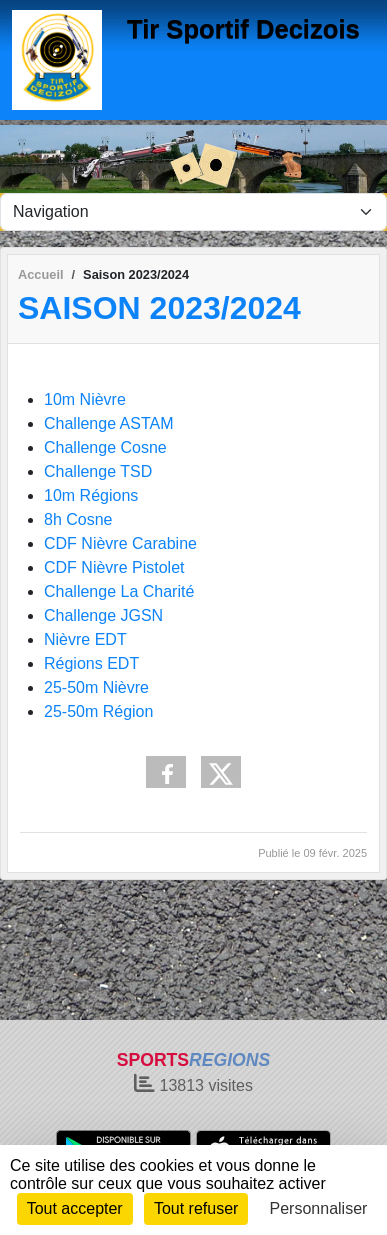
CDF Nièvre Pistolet (114, 567)
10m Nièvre (85, 399)
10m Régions (91, 495)
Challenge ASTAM (109, 423)
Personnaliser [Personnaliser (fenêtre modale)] (319, 1208)
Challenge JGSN (103, 615)
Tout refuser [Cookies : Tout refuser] (196, 1208)
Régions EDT (91, 663)
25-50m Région (98, 711)
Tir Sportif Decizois (243, 29)
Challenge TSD (98, 471)
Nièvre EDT (85, 639)
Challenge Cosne (105, 447)
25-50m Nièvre (96, 687)
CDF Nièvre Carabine (120, 543)
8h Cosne (78, 519)
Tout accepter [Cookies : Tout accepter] (75, 1208)
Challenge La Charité (119, 591)
